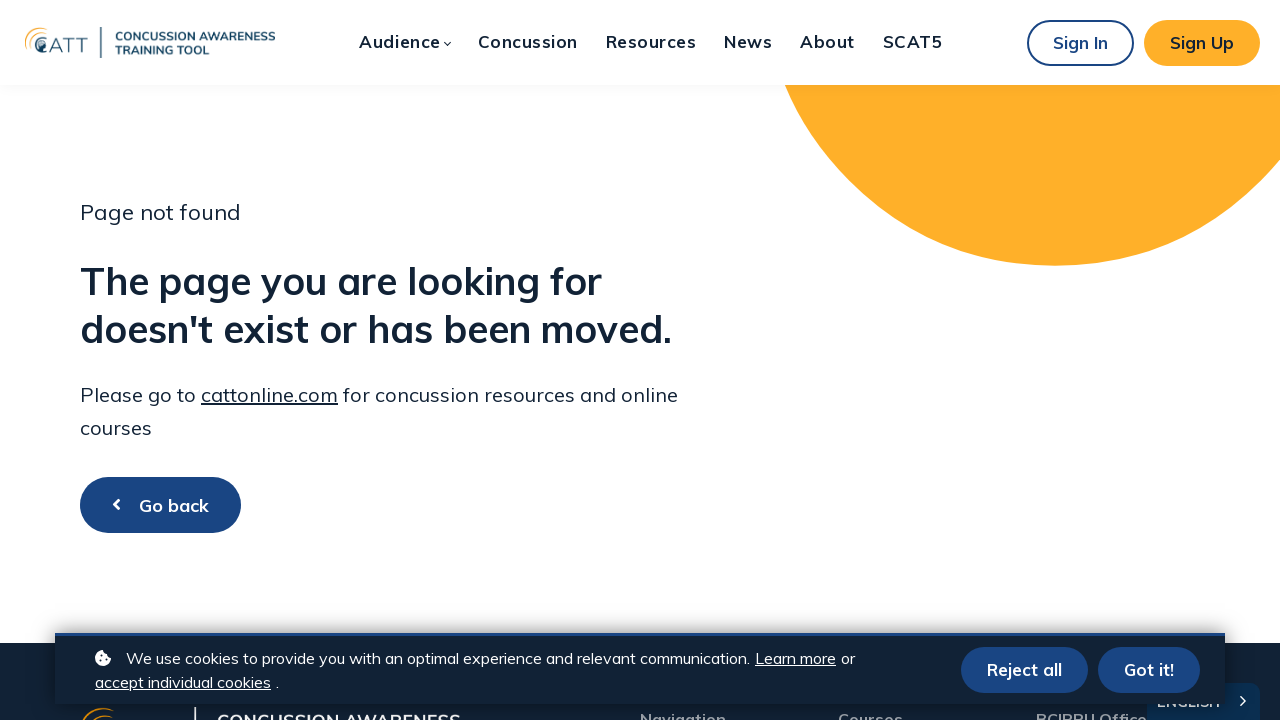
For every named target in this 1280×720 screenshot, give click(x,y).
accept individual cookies (183, 682)
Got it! (1149, 669)
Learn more (795, 658)
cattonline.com (269, 394)
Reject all (1024, 669)
